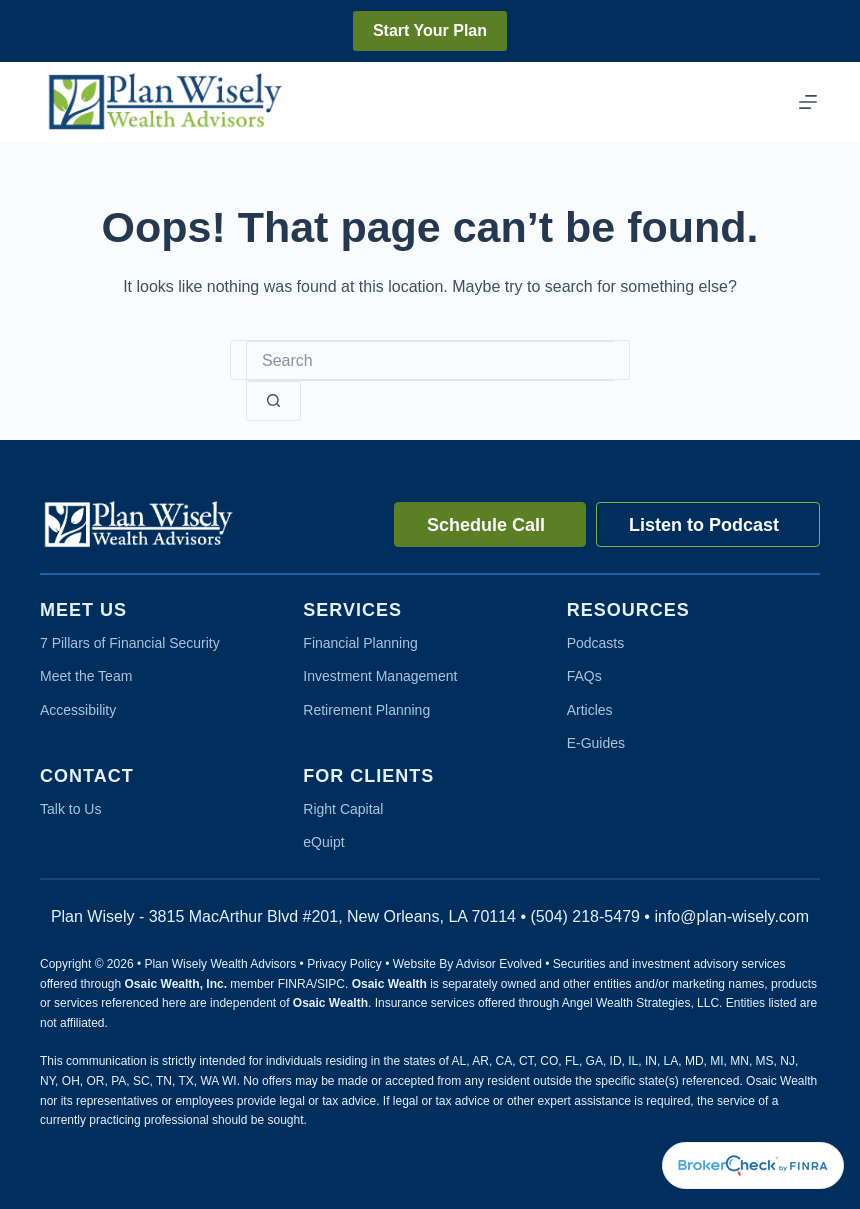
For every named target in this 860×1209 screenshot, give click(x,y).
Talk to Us (70, 809)
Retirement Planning (366, 710)
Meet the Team (86, 676)
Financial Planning (360, 643)
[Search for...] (430, 361)
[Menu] (808, 102)
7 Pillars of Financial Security (130, 643)
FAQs (584, 676)
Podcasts (596, 643)
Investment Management (380, 676)
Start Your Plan (430, 30)
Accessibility (78, 710)
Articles (590, 710)
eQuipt (323, 842)
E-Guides (596, 743)
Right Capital (343, 809)
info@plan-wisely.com (731, 916)
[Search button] (273, 401)
